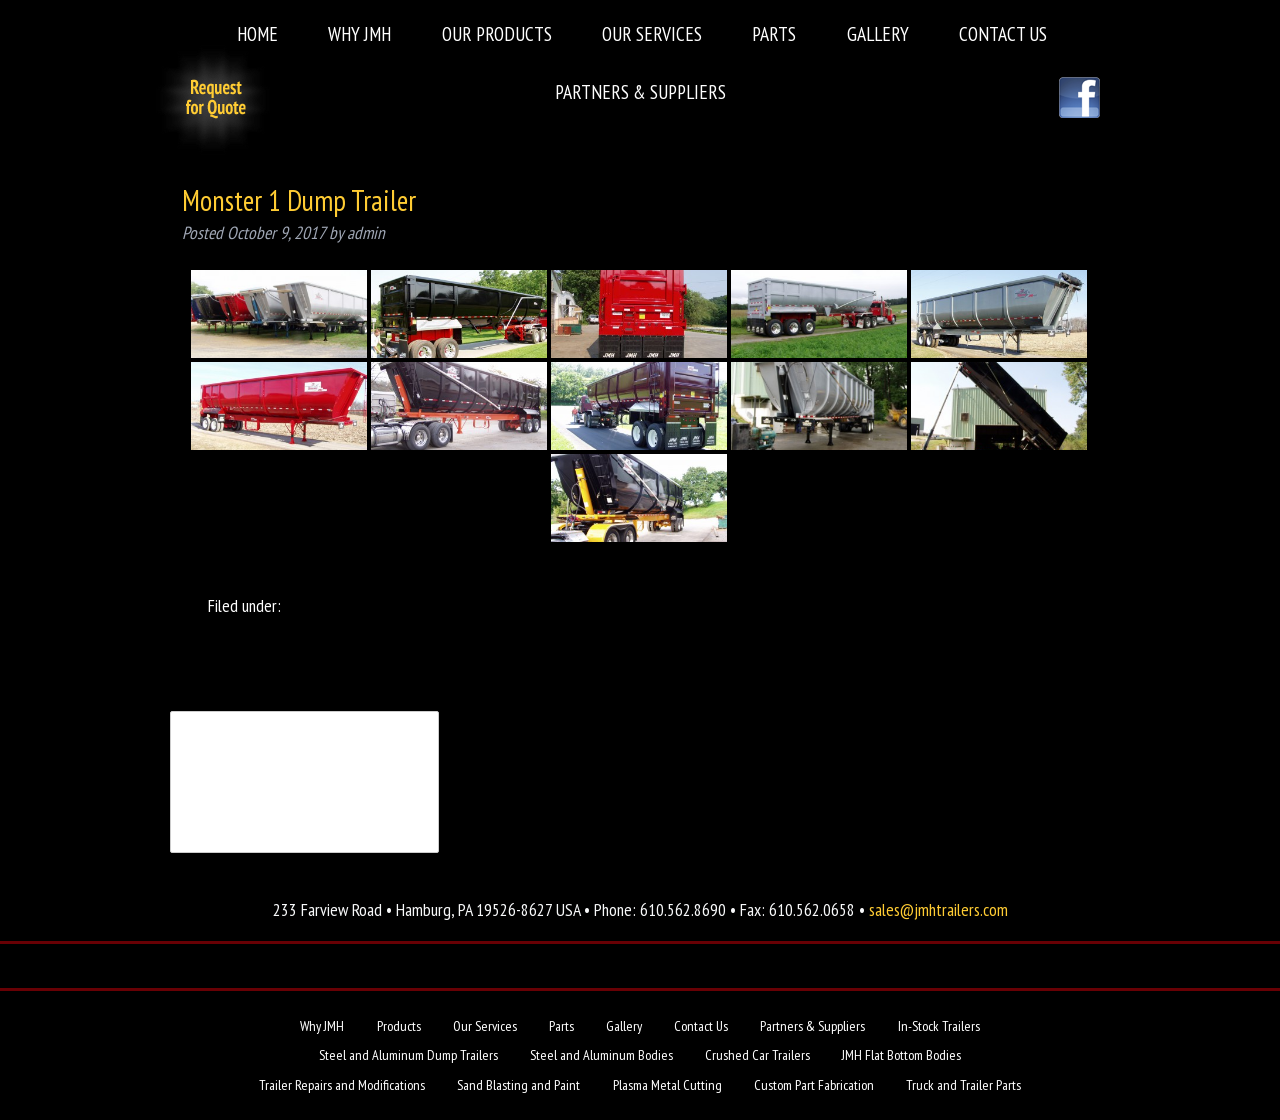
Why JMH (359, 33)
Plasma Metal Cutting (667, 1085)
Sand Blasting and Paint (518, 1085)
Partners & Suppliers (640, 91)
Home (257, 33)
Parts (774, 33)
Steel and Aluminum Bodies (601, 1055)
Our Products (497, 33)
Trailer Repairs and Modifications (342, 1085)
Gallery (878, 33)
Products (399, 1026)
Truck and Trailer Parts (963, 1085)
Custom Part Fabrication (814, 1085)
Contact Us (1003, 33)
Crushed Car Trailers (757, 1055)
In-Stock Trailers (939, 1026)
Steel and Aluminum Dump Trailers (408, 1055)
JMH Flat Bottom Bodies (901, 1055)
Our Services (652, 33)
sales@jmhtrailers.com (938, 909)
